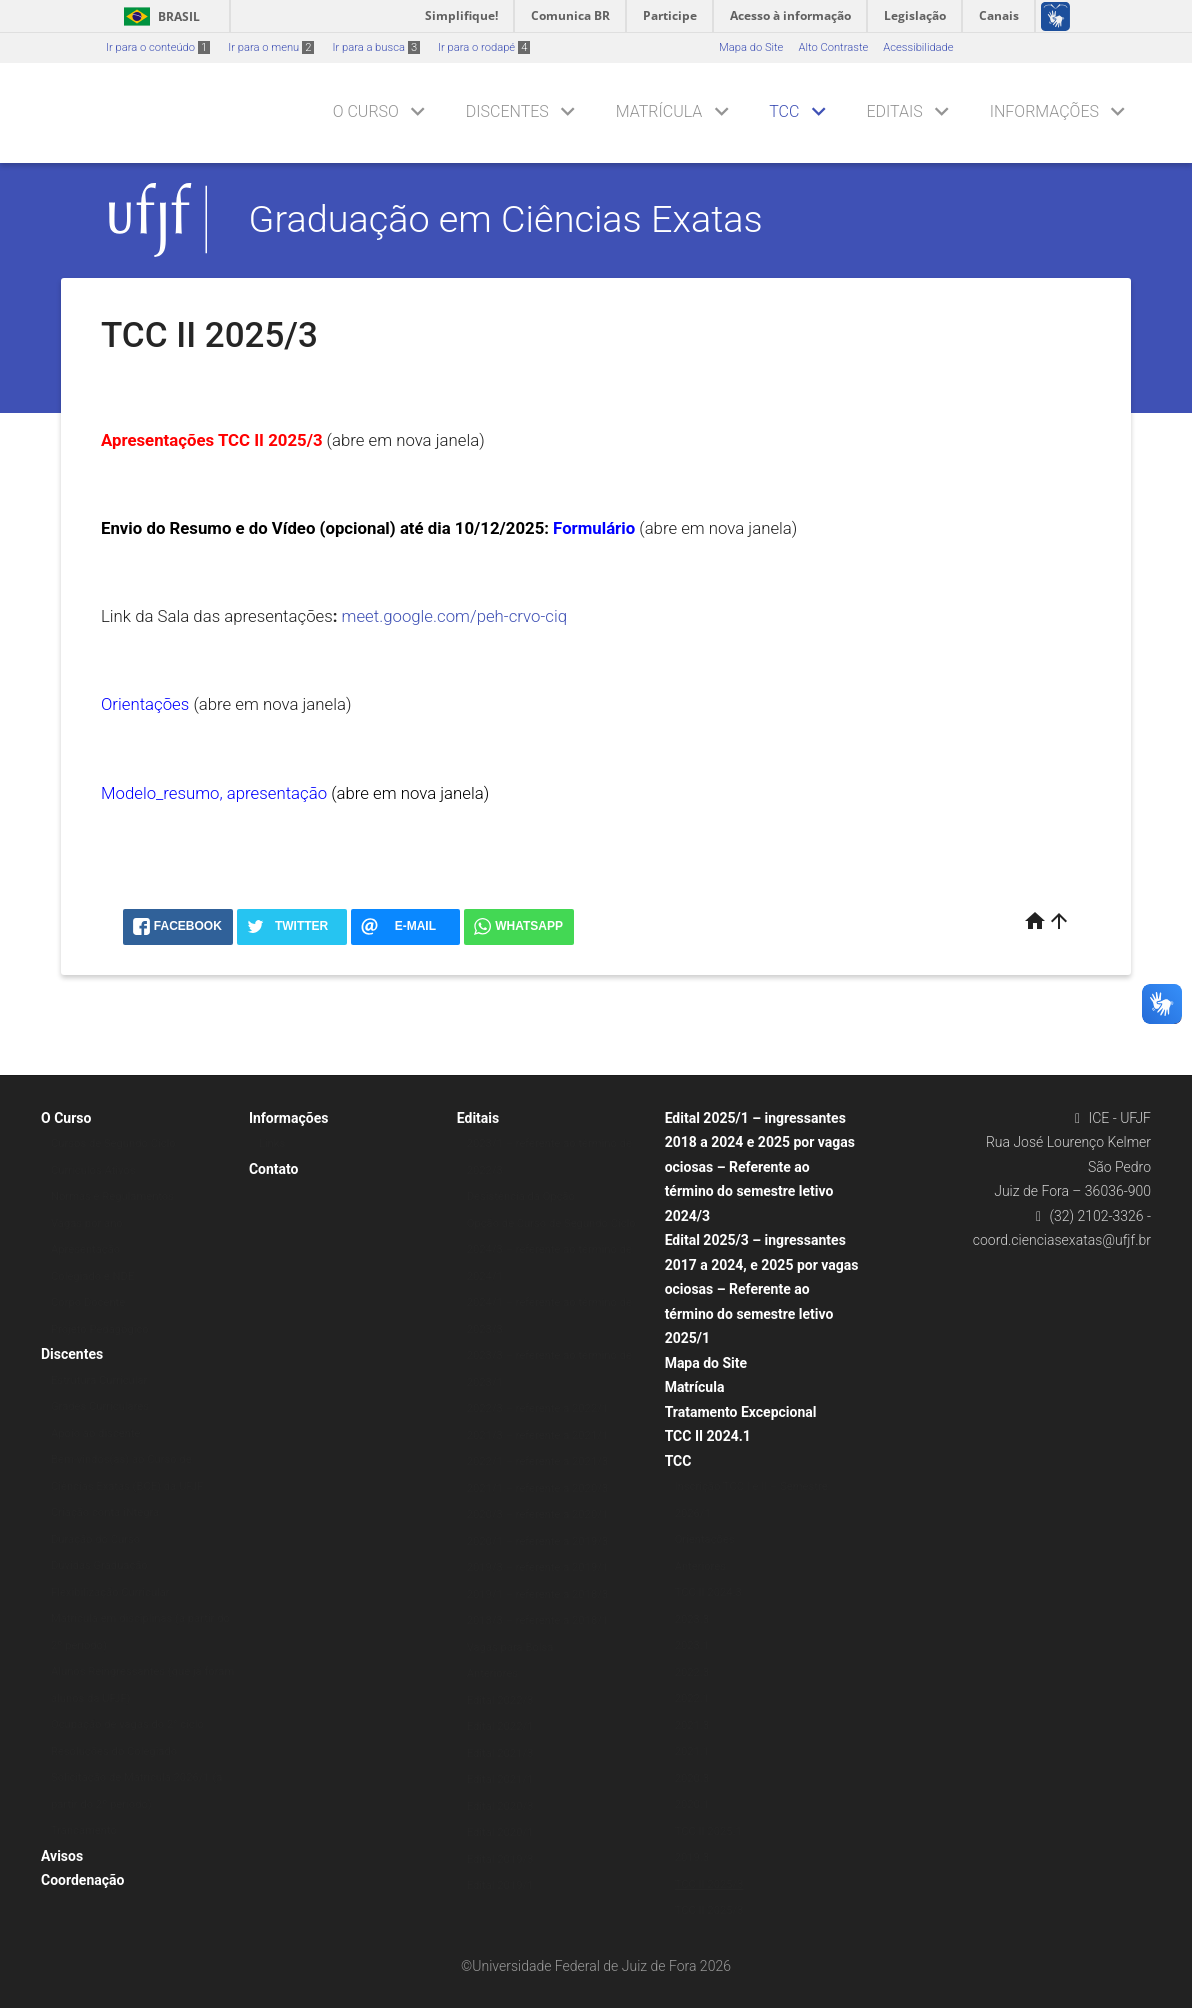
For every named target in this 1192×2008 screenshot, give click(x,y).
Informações (1044, 111)
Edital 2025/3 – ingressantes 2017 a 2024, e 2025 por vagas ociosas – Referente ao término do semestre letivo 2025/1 (762, 1289)
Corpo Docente (88, 1302)
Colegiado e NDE (92, 1276)
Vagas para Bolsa (510, 1647)
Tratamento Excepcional (741, 1412)
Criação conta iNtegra (105, 1512)
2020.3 (692, 1778)
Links (272, 1143)
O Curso (366, 111)
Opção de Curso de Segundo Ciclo (551, 1223)
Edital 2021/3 (500, 1753)
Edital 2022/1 (500, 1726)
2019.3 (692, 1857)
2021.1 (692, 1751)
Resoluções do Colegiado (114, 1751)
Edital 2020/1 (500, 1832)
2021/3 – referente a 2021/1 (537, 1435)
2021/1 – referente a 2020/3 (537, 1488)
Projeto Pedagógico (100, 1329)
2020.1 (692, 1804)
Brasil (158, 16)
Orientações (705, 1539)
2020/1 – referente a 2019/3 (537, 1541)
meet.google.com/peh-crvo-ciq (454, 616)
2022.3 (692, 1672)
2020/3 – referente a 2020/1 (537, 1514)
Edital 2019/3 (500, 1859)
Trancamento (84, 1830)
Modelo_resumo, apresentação (214, 793)
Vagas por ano (87, 1223)
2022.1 (692, 1698)
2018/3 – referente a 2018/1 (537, 1620)
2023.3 (692, 1619)
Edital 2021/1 (500, 1779)
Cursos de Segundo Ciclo (113, 1143)
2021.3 (692, 1725)
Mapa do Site (751, 47)
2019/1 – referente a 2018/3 (537, 1594)
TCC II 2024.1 (708, 1436)
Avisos (62, 1856)
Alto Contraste (833, 47)
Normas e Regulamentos (112, 1196)
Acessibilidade (918, 47)
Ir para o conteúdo (158, 47)
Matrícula (659, 111)
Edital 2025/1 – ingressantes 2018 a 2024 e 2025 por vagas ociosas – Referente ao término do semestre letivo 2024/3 (760, 1167)
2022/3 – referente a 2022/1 (537, 1408)
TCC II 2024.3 (708, 1592)
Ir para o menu (271, 47)
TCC (784, 111)
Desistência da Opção (521, 1196)
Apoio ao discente (95, 1433)
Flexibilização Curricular (110, 1592)
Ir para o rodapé (484, 47)
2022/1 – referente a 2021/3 (537, 1461)
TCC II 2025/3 (709, 1884)
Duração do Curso (95, 1539)
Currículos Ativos (93, 1170)
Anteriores (492, 1673)
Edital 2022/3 (500, 1700)
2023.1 (692, 1645)
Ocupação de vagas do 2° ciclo (127, 1724)
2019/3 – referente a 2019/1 (537, 1567)
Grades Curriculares (100, 1406)
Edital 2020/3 (500, 1806)
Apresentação (85, 1249)
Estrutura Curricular (99, 1380)
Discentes (507, 111)
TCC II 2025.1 (708, 1831)
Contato (274, 1169)
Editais (894, 111)
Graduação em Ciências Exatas (506, 219)
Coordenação (82, 1880)
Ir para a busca (376, 47)
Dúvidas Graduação (99, 1565)
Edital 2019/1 (500, 1885)
